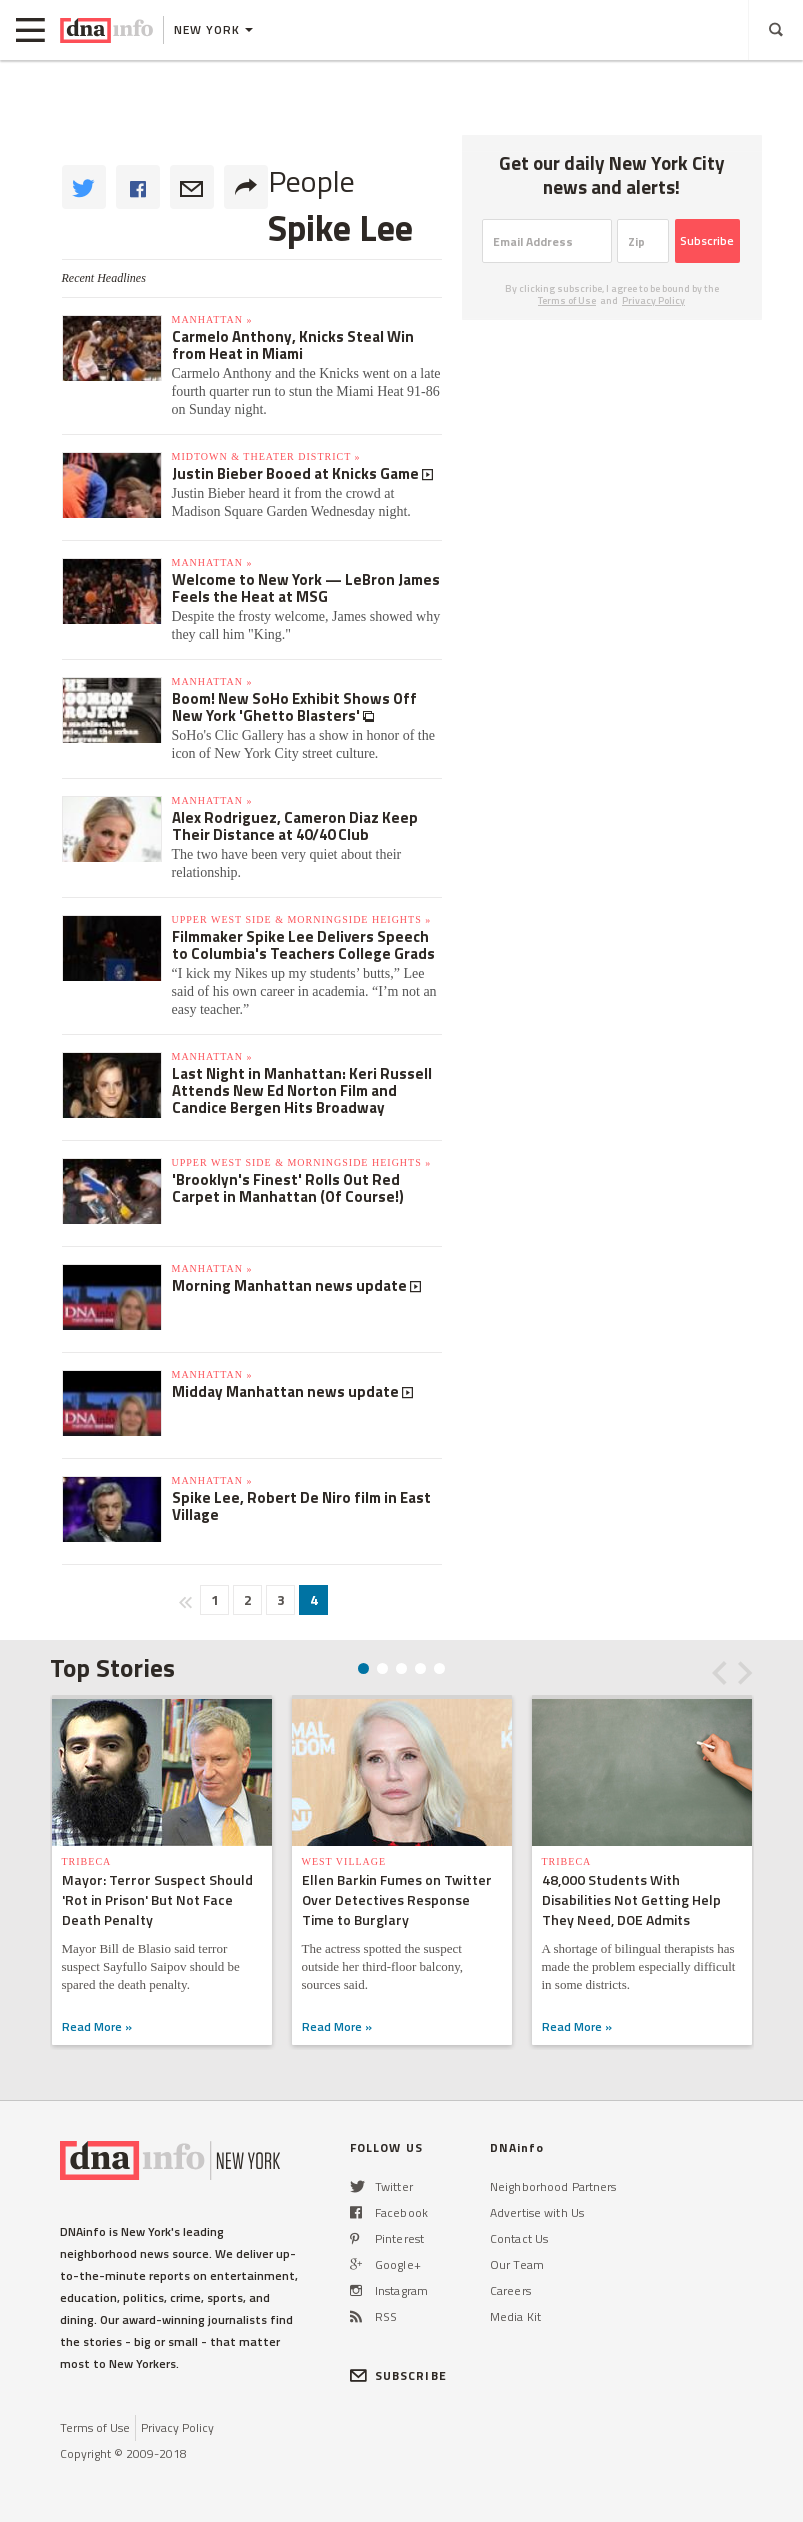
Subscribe (707, 240)
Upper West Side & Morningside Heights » (302, 919)
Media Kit (515, 2316)
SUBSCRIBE (398, 2375)
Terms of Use (567, 300)
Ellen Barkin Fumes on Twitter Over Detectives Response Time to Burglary (397, 1899)
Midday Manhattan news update (287, 1391)
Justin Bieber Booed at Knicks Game (297, 473)
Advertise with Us (537, 2212)
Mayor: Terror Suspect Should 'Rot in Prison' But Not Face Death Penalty (157, 1899)
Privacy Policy (653, 300)
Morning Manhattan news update (291, 1285)
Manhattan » (212, 319)
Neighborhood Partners (553, 2186)
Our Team (517, 2264)
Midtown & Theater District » (266, 456)
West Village (344, 1861)
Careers (510, 2290)
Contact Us (519, 2238)
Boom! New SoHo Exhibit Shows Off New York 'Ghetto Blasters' (294, 707)
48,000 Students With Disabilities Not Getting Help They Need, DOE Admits (631, 1899)
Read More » (97, 2026)
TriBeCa (87, 1861)
